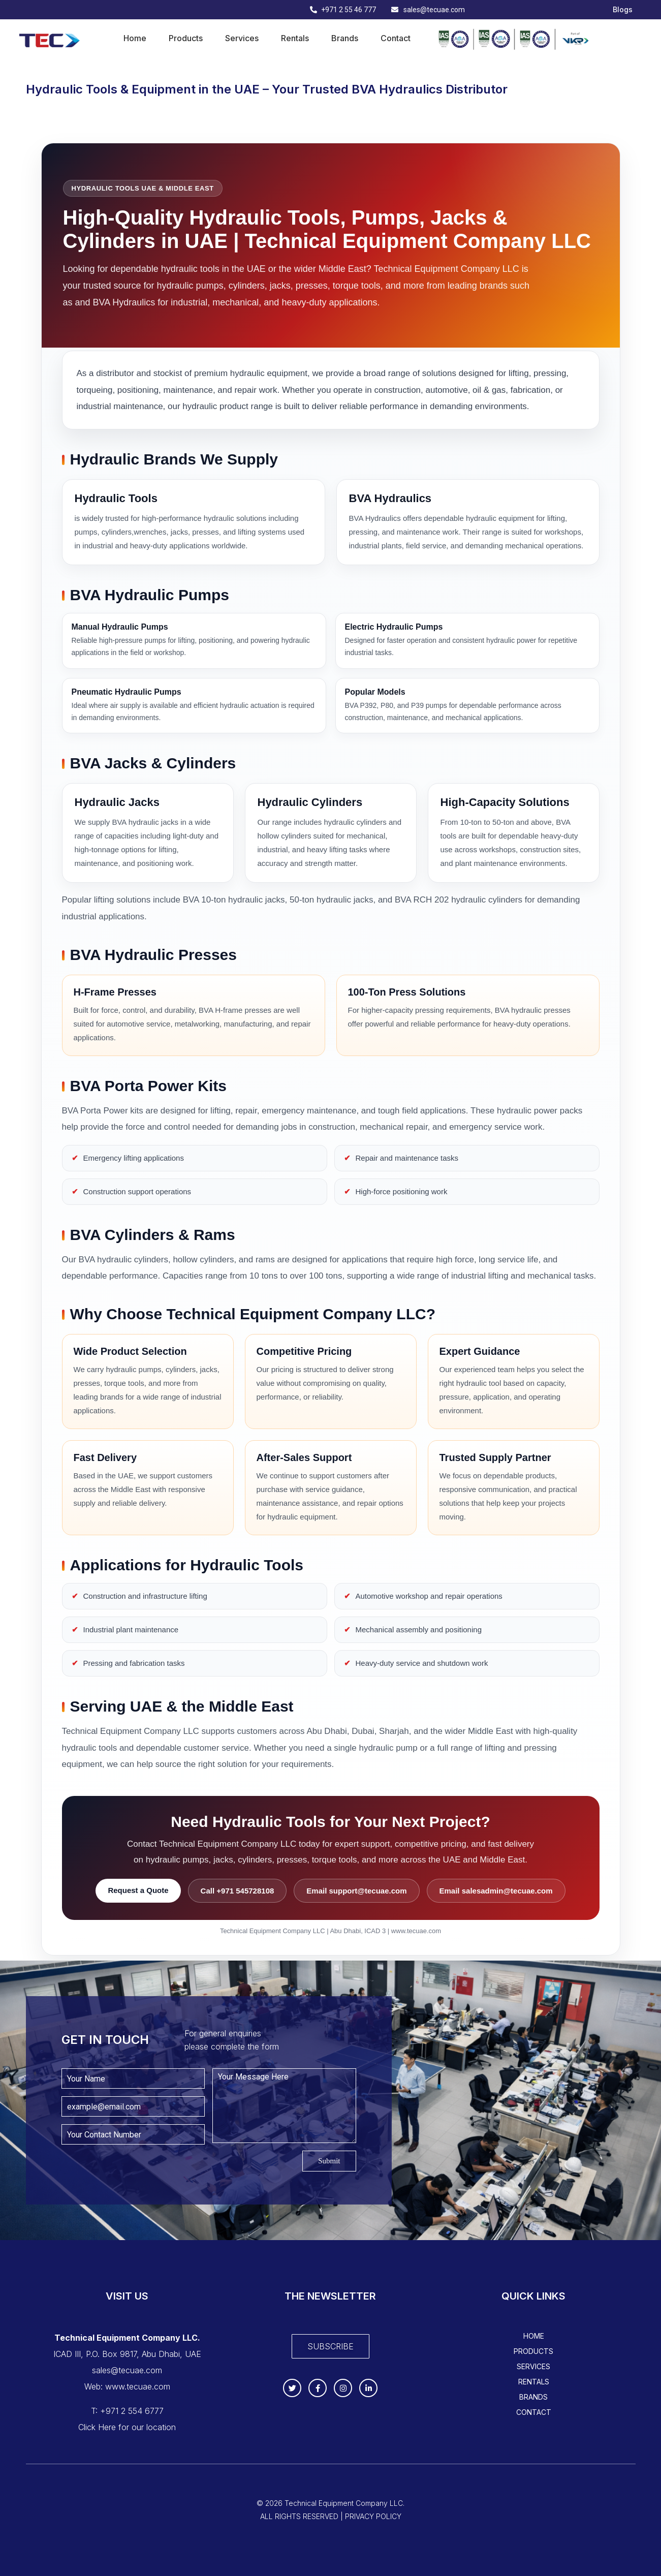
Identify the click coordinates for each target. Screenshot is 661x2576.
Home (134, 38)
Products (186, 38)
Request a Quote (138, 1890)
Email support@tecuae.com (356, 1890)
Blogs (623, 9)
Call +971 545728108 (237, 1890)
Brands (344, 38)
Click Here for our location (127, 2427)
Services (242, 38)
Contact (396, 38)
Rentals (295, 38)
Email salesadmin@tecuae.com (496, 1890)
